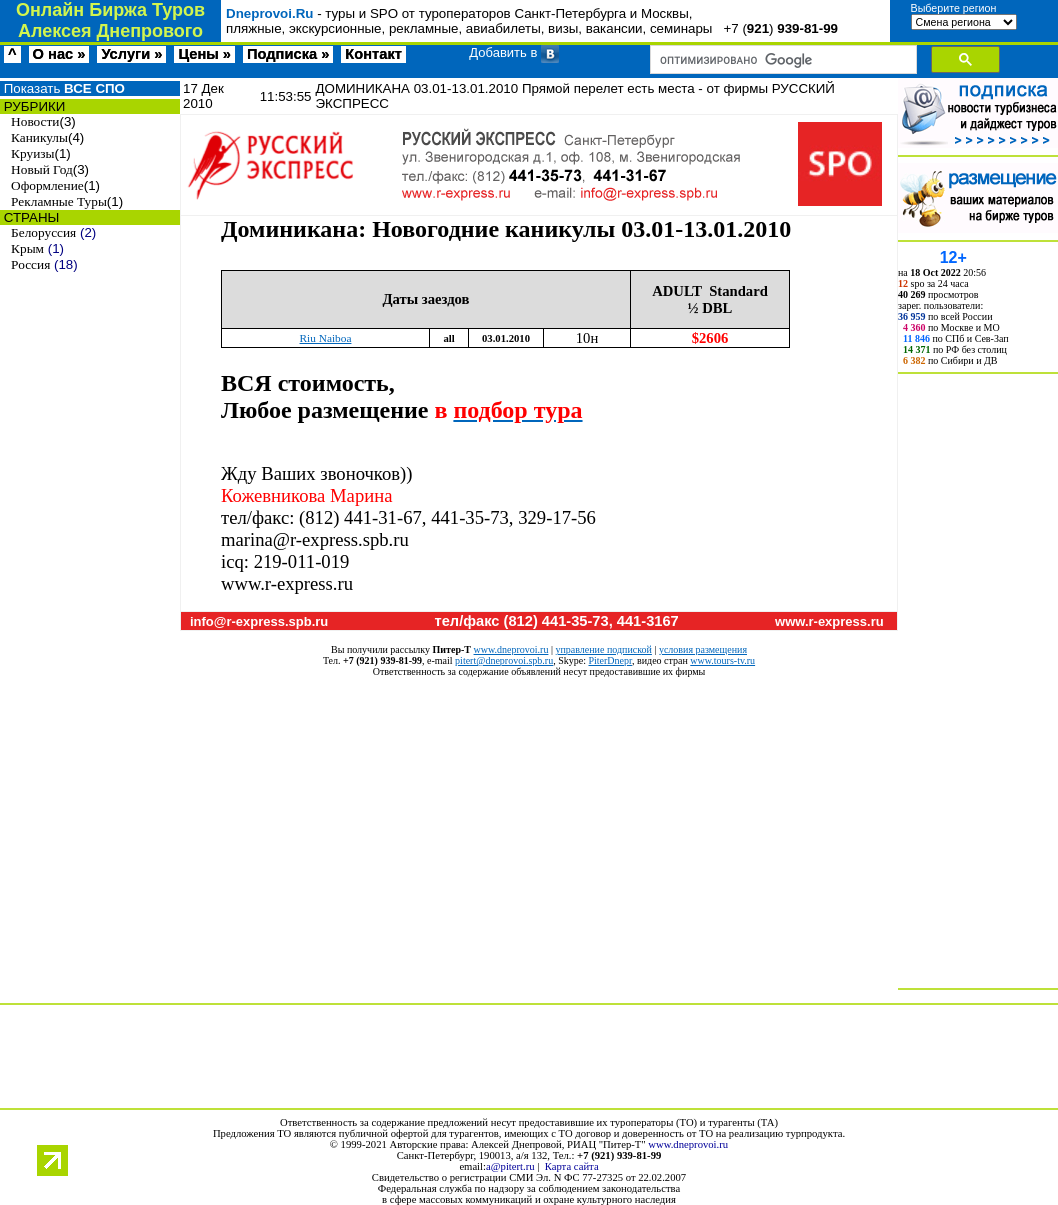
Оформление (47, 185)
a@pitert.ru (510, 1166)
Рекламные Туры (59, 201)
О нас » (59, 54)
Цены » (204, 54)
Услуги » (131, 54)
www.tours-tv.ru (722, 660)
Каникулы (39, 137)
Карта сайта (572, 1166)
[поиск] (781, 60)
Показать (62, 88)
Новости (35, 121)
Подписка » (288, 54)
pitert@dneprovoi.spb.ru (504, 660)
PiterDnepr (609, 660)
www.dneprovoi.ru (511, 649)
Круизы (32, 153)
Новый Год (42, 169)
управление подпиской (603, 649)
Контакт (373, 54)
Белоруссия (43, 232)
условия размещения (703, 649)
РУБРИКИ (32, 106)
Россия (30, 264)
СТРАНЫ (29, 217)
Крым (27, 248)
